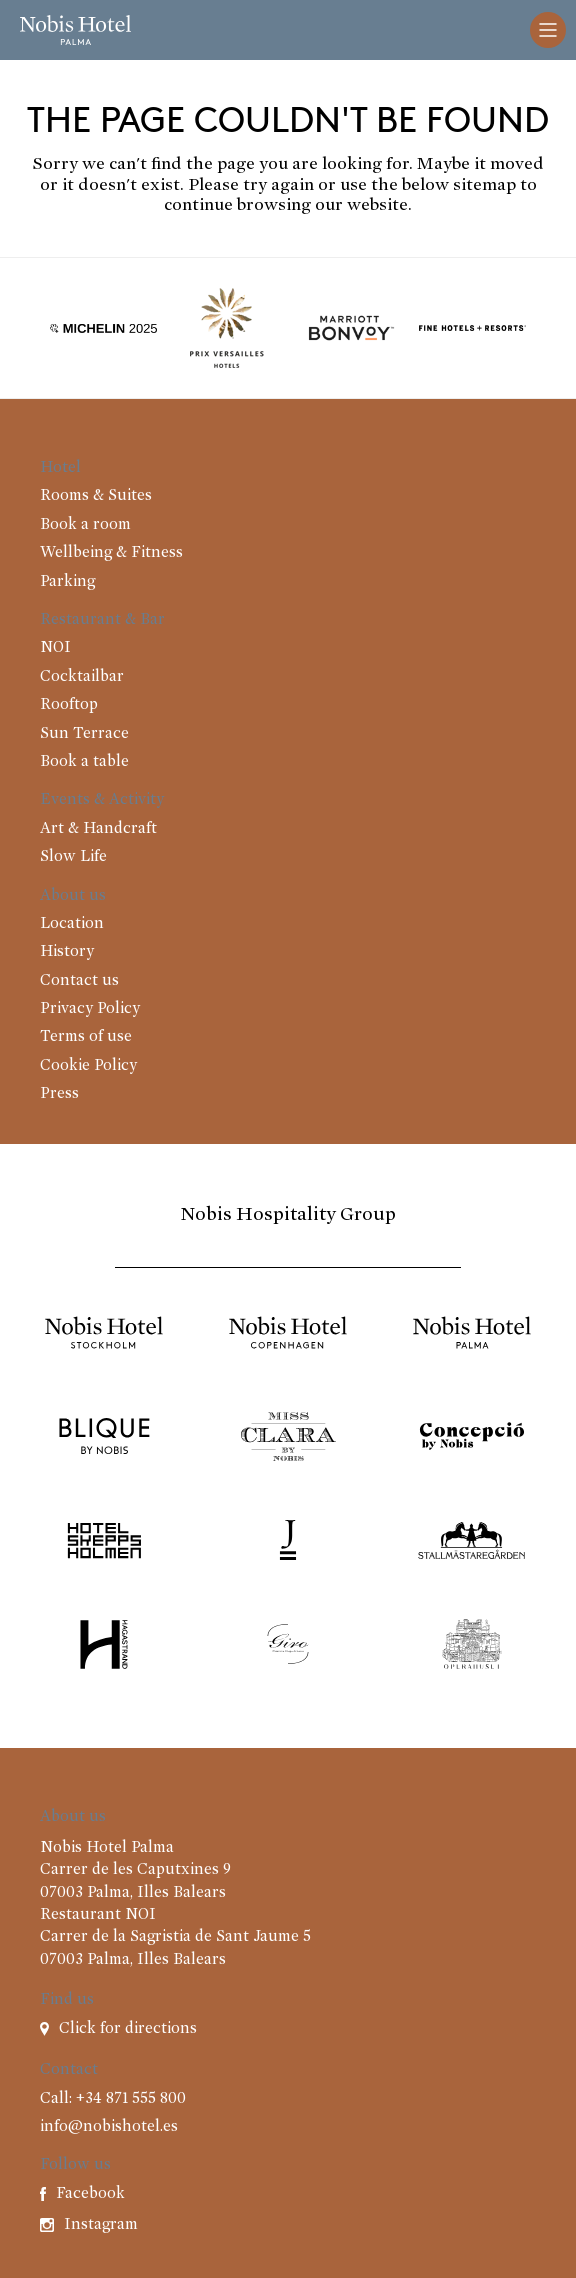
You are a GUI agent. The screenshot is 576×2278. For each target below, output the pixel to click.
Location (72, 924)
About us (73, 896)
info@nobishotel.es (109, 2127)
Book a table (84, 762)
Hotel (60, 468)
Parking (67, 582)
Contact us (79, 981)
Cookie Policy (88, 1066)
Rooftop (69, 705)
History (67, 952)
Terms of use (86, 1037)
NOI (55, 648)
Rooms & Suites (96, 496)
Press (59, 1094)
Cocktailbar (82, 677)
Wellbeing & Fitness (111, 553)
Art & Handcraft (98, 829)
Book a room (85, 525)
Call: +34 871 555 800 (113, 2099)
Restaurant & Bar (102, 620)
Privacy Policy (90, 1009)
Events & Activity (102, 800)
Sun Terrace (84, 734)
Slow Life (73, 857)
